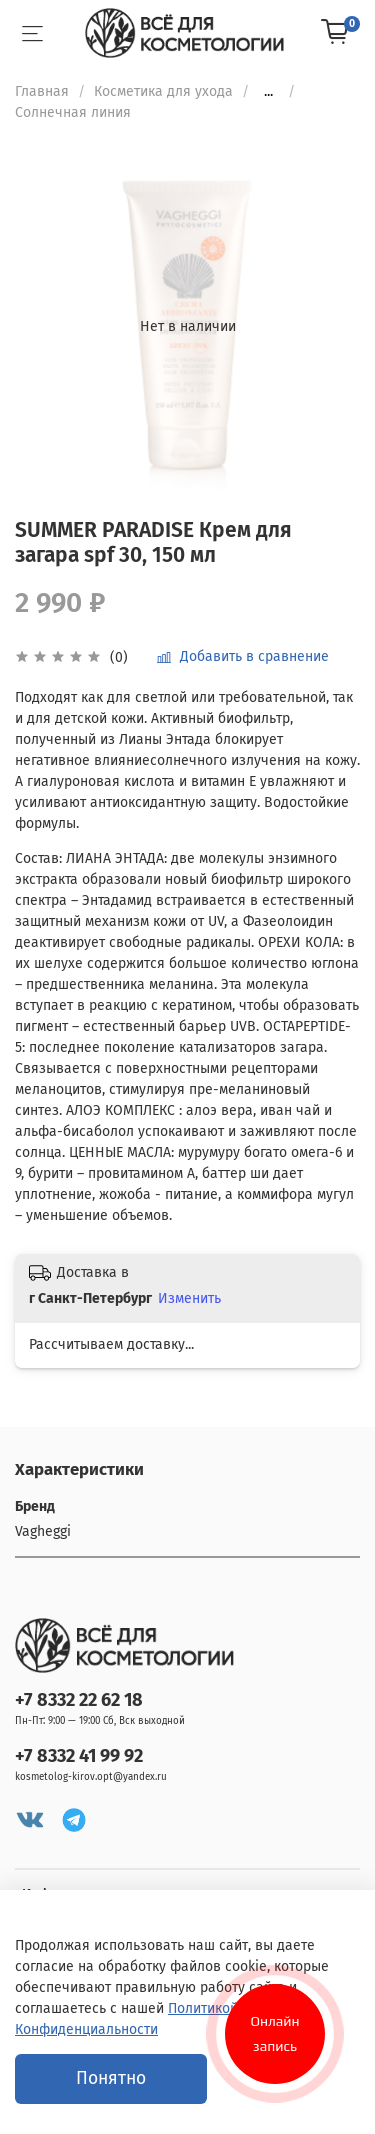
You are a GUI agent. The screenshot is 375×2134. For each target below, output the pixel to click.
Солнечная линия (73, 112)
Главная (42, 91)
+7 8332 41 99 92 (79, 1756)
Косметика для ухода (163, 91)
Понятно (111, 2078)
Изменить (189, 1298)
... (268, 92)
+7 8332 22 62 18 (79, 1700)
